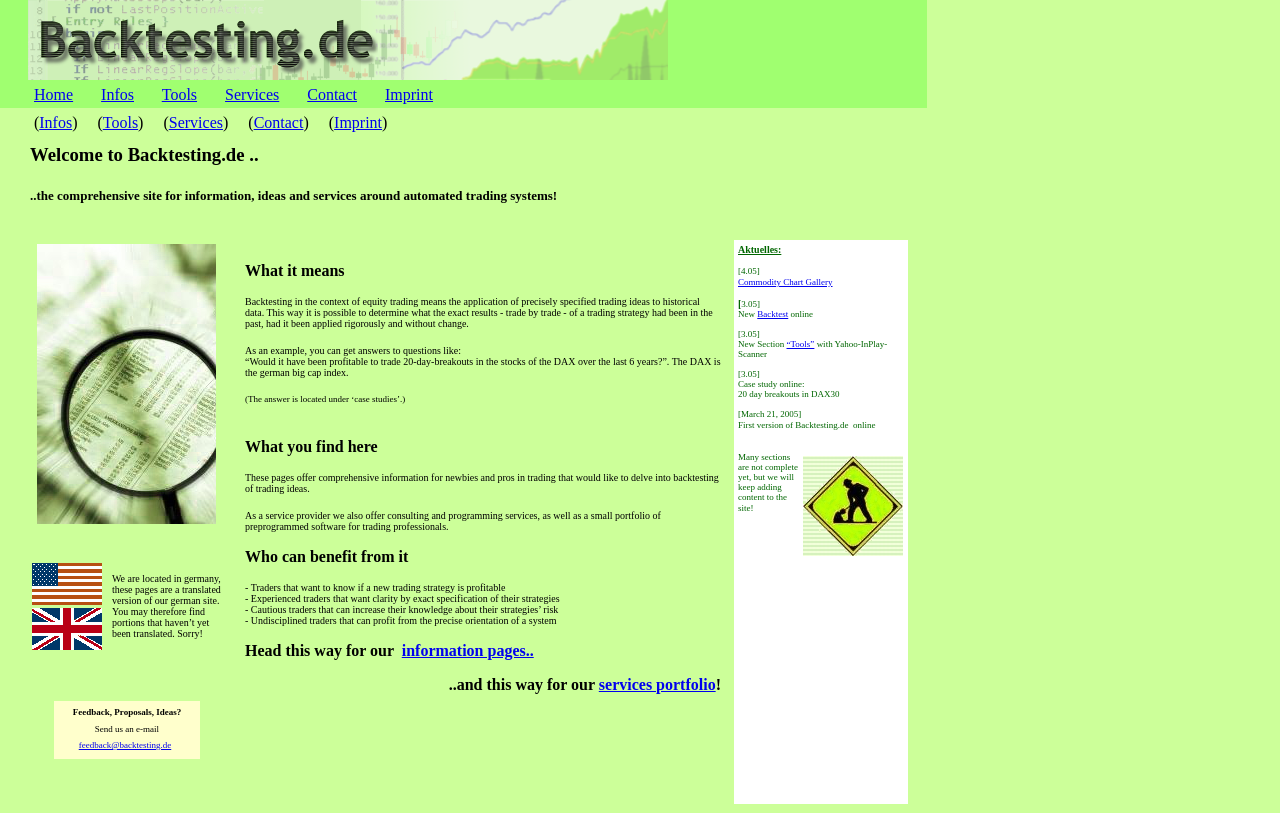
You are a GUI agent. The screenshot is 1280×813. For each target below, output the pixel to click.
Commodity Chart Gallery (785, 282)
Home (53, 94)
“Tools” (801, 344)
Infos (117, 94)
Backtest (772, 314)
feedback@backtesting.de (125, 745)
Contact (332, 94)
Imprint (409, 94)
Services (252, 94)
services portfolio (657, 684)
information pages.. (468, 650)
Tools (179, 94)
